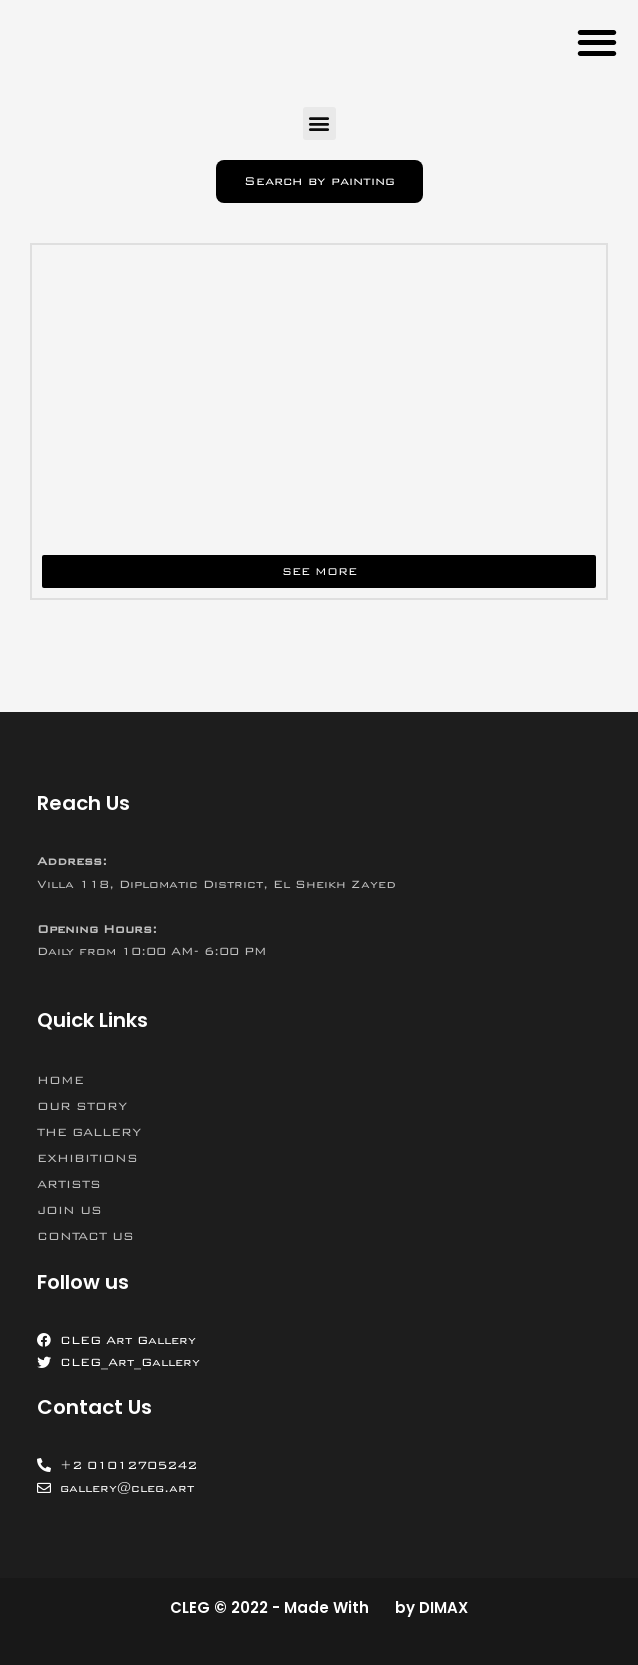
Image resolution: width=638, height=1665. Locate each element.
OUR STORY (82, 1106)
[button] (596, 41)
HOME (60, 1080)
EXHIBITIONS (87, 1158)
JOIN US (69, 1210)
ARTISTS (69, 1184)
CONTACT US (85, 1236)
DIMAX (443, 1607)
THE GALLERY (89, 1132)
